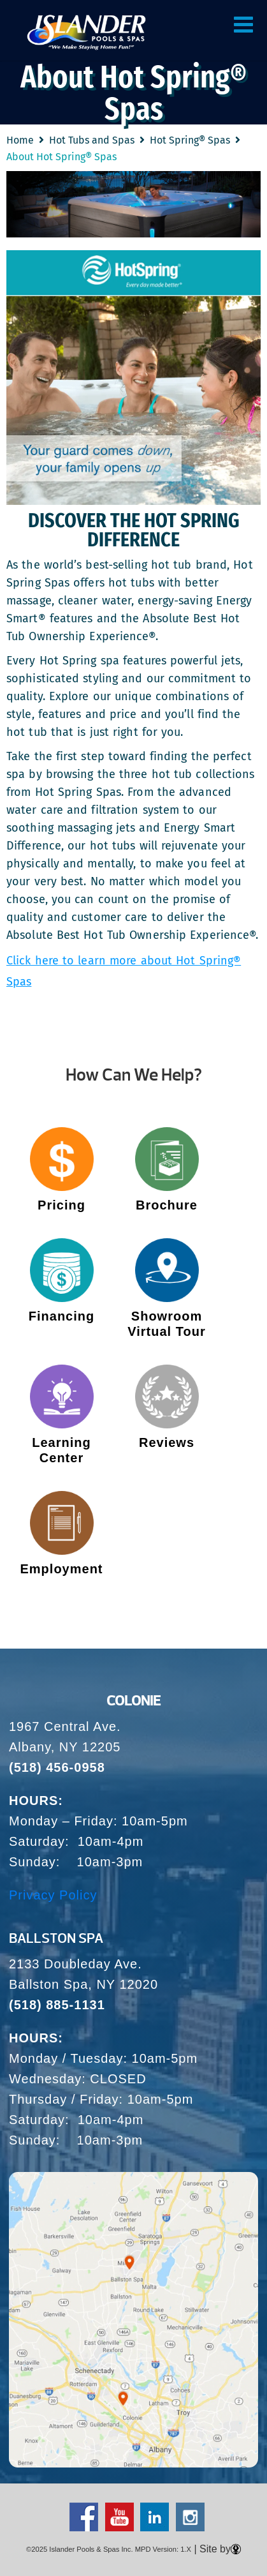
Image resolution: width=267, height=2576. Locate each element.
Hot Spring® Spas (190, 140)
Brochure (167, 1205)
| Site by (216, 2548)
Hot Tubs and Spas (91, 140)
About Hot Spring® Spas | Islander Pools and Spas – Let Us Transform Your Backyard (86, 32)
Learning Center (61, 1450)
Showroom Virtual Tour (166, 1323)
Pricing (61, 1205)
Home (20, 140)
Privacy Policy (53, 1895)
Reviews (166, 1442)
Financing (61, 1316)
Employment (61, 1569)
